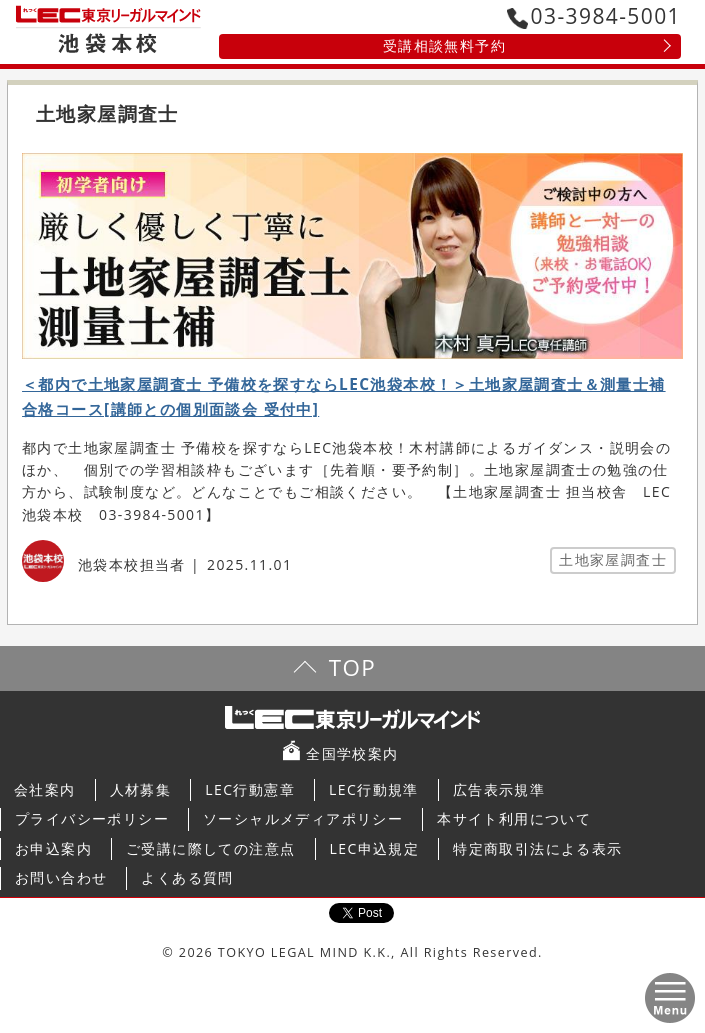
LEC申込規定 (375, 848)
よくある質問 (187, 877)
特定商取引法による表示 (537, 848)
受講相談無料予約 (444, 45)
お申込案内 (53, 848)
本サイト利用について (514, 818)
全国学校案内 (352, 753)
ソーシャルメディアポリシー (303, 818)
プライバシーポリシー (92, 818)
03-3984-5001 (594, 16)
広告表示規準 (499, 789)
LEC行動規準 (374, 789)
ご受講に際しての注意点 (210, 848)
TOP (352, 667)
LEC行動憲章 (250, 789)
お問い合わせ (61, 877)
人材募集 (141, 789)
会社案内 (45, 789)
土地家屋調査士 (613, 559)
